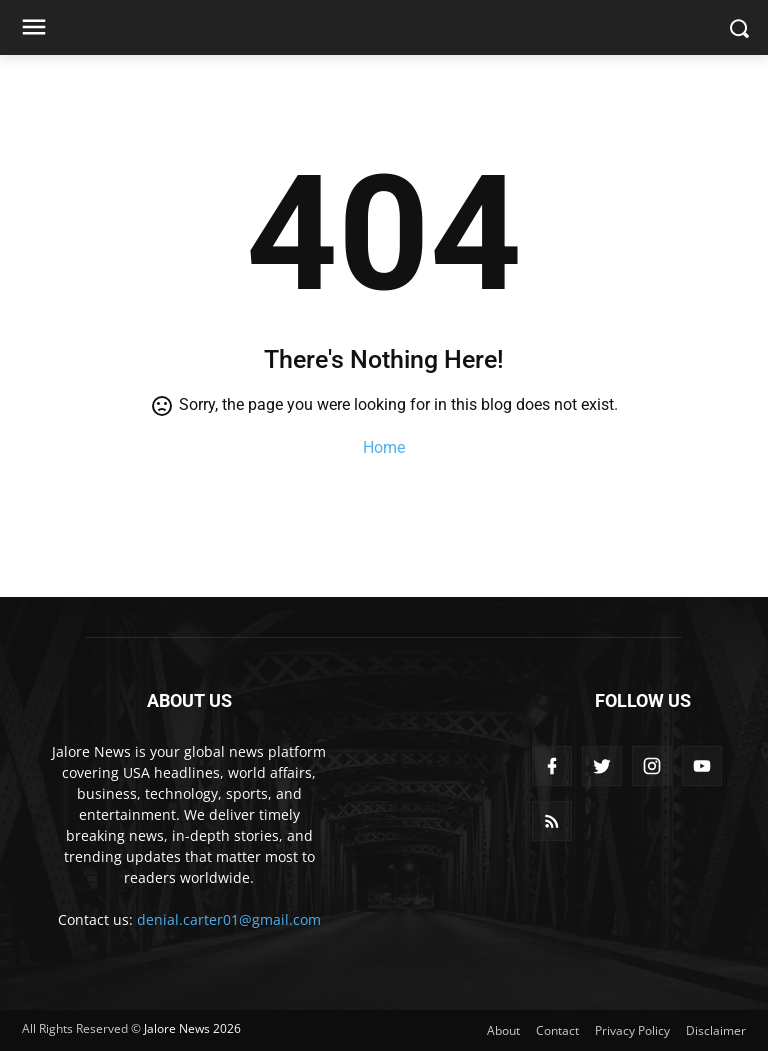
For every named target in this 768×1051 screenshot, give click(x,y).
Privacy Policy (632, 1030)
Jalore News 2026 (192, 1028)
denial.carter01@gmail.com (229, 919)
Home (384, 447)
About (503, 1030)
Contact (557, 1030)
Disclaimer (716, 1030)
